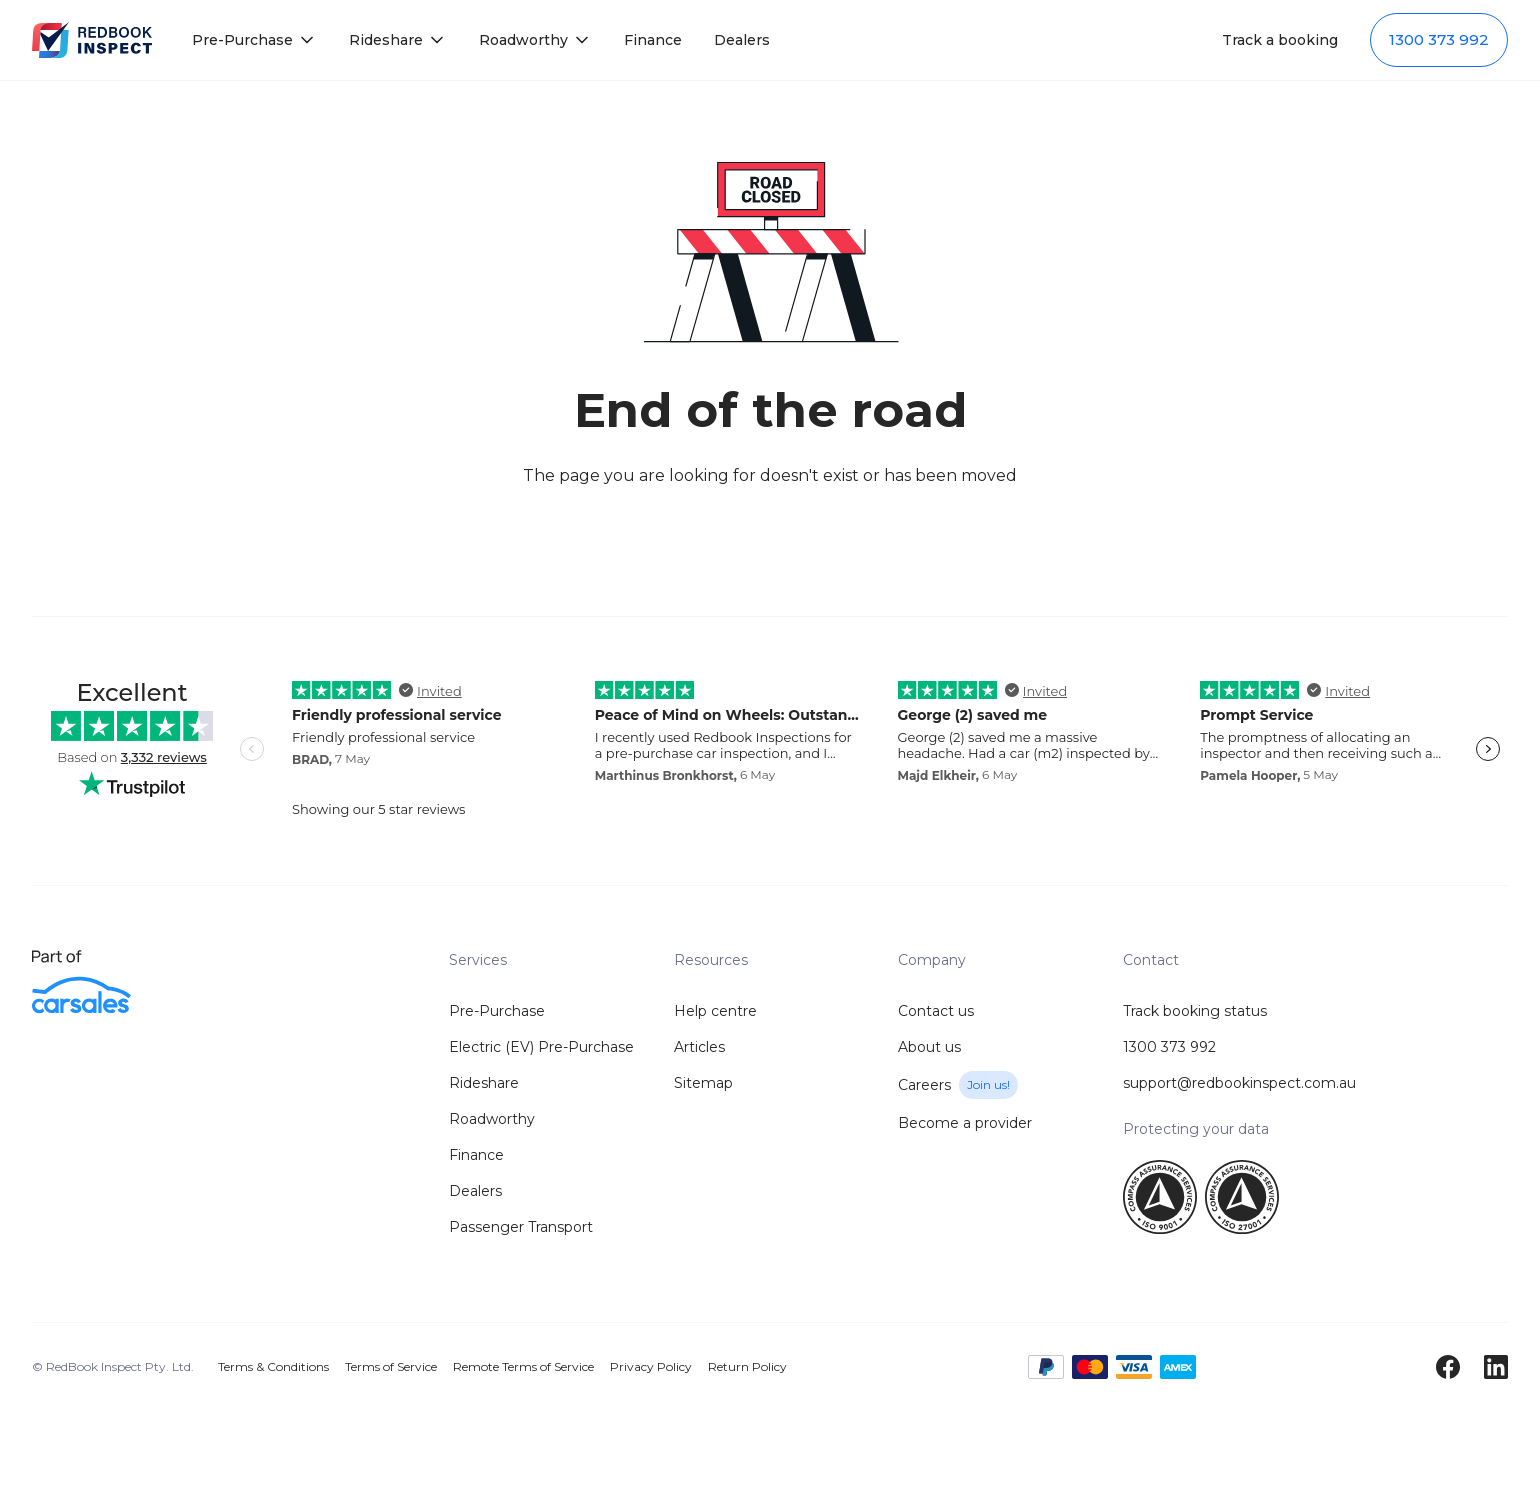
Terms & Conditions (273, 1366)
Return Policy (747, 1366)
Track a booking (1280, 40)
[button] (254, 40)
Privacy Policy (651, 1366)
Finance (653, 40)
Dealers (742, 40)
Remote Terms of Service (523, 1366)
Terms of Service (391, 1366)
